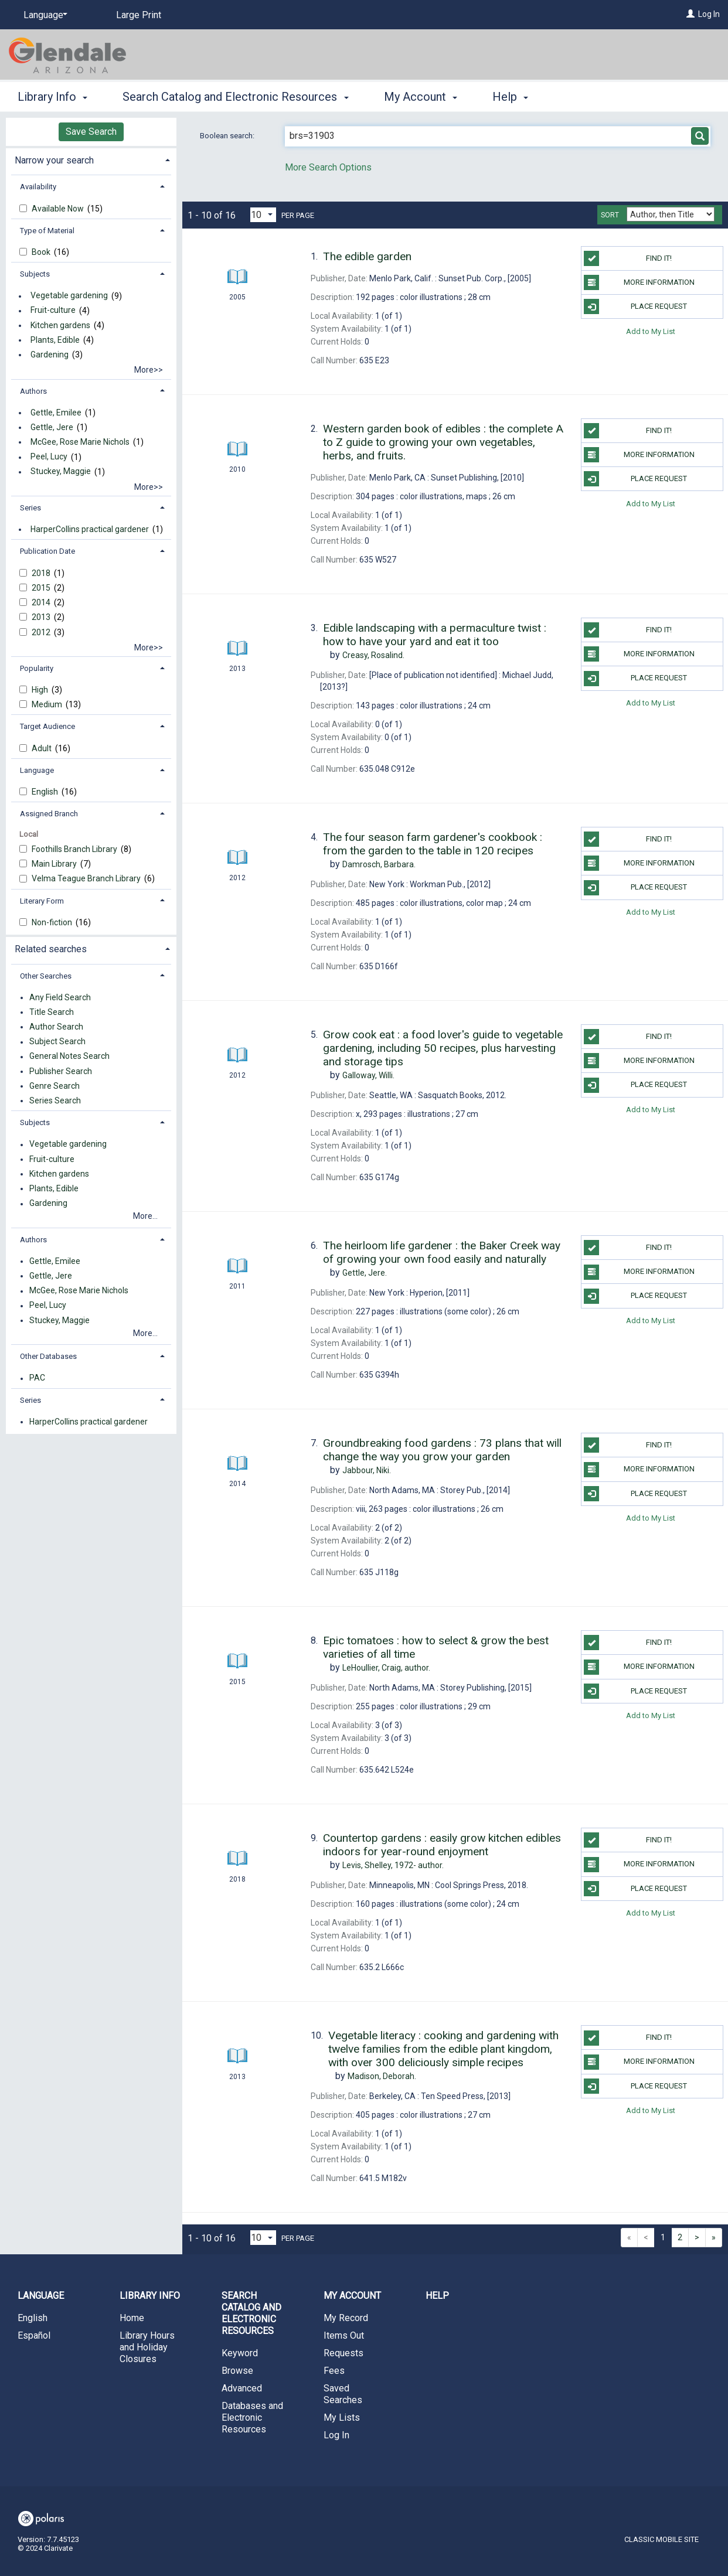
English (46, 791)
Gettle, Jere (51, 427)
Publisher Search (60, 1071)
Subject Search (57, 1042)
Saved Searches (343, 2394)
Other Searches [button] (46, 976)
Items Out (344, 2335)
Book (42, 252)
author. (386, 1667)
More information (639, 282)
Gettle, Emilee (55, 412)
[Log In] (690, 14)
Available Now (59, 208)
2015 (42, 587)
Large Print (138, 15)
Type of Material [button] (47, 230)
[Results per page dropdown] (263, 214)
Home (132, 2317)
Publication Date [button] (47, 551)
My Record (346, 2317)
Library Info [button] (52, 97)
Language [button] (37, 770)
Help (437, 2295)
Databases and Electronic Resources (252, 2417)
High (41, 689)
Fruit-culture (53, 310)
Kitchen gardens (60, 325)
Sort (610, 215)
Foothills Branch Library (75, 849)
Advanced (242, 2388)
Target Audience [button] (47, 726)
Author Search (56, 1026)
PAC (37, 1378)
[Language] (43, 15)
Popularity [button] (36, 668)
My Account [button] (420, 97)
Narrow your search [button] (54, 160)
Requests (343, 2353)
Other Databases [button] (48, 1356)
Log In (709, 14)
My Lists (342, 2417)
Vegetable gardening (69, 296)
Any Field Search (60, 997)
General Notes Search (69, 1056)
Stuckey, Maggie (60, 471)
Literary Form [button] (42, 901)
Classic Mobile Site (661, 2539)
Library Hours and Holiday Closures (147, 2347)
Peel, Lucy (48, 457)
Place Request (635, 306)
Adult (42, 748)
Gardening (49, 354)
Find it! (628, 258)
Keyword (240, 2353)
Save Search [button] (91, 131)
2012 (42, 632)
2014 (42, 602)
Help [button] (510, 97)
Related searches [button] (51, 949)
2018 (42, 573)
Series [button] (30, 507)
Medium (48, 704)
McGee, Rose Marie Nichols (80, 442)
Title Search (51, 1012)
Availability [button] (38, 186)
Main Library (55, 863)
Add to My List (650, 330)
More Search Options (328, 167)
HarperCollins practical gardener (89, 529)
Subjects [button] (35, 274)
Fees (334, 2370)
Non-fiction (53, 922)
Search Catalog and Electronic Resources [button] (235, 97)
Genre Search (54, 1086)
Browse (237, 2370)
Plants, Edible (55, 340)
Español (34, 2335)
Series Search (55, 1100)
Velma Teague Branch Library (87, 878)
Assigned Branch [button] (49, 813)
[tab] (91, 159)
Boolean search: (228, 135)
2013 (42, 617)
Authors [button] (33, 391)
